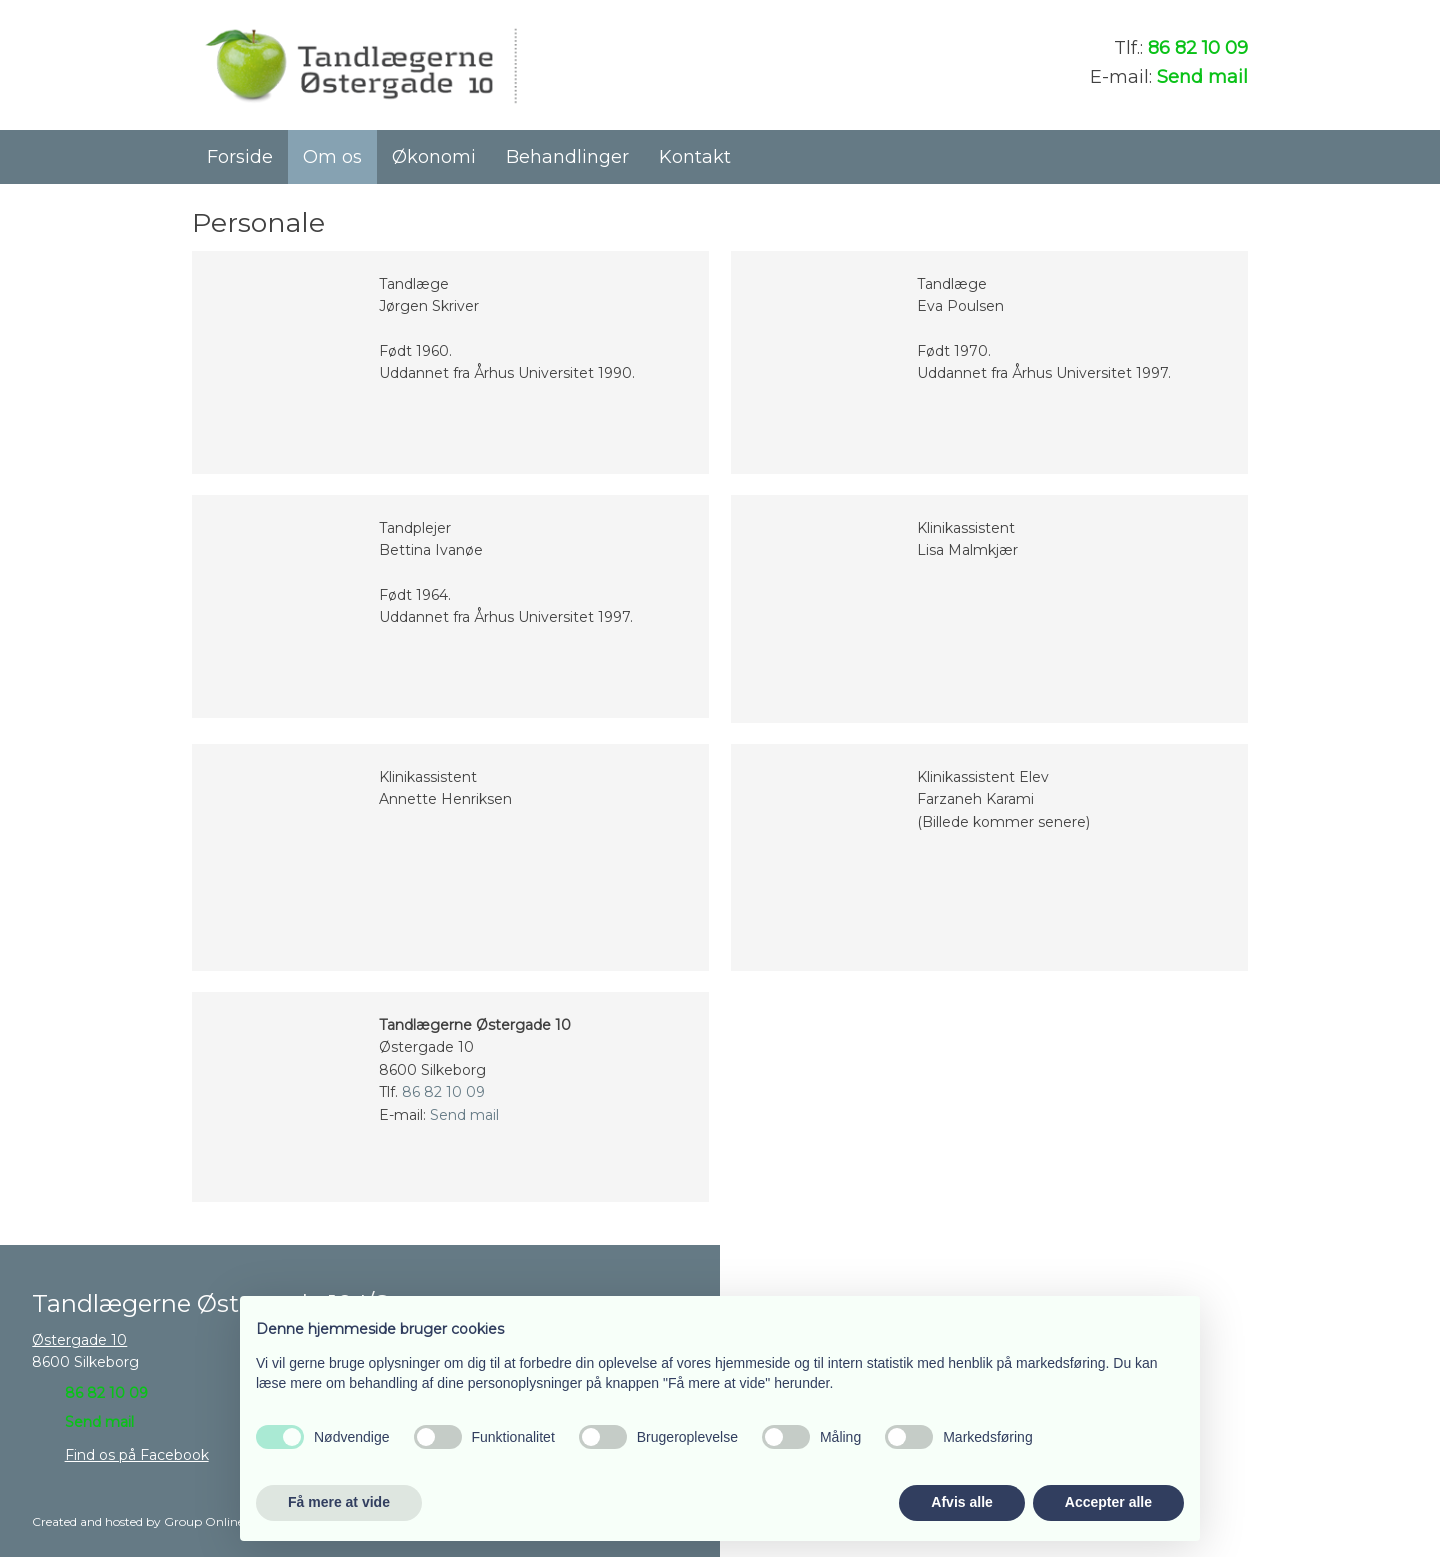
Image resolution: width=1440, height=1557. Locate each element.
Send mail (1202, 77)
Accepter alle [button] (1108, 1502)
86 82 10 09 (1198, 48)
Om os (332, 157)
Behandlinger (567, 157)
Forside (240, 157)
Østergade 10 (79, 1340)
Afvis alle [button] (961, 1502)
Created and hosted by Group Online (138, 1521)
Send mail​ (99, 1422)
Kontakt (695, 157)
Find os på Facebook (137, 1455)
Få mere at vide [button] (339, 1502)
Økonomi (434, 157)
